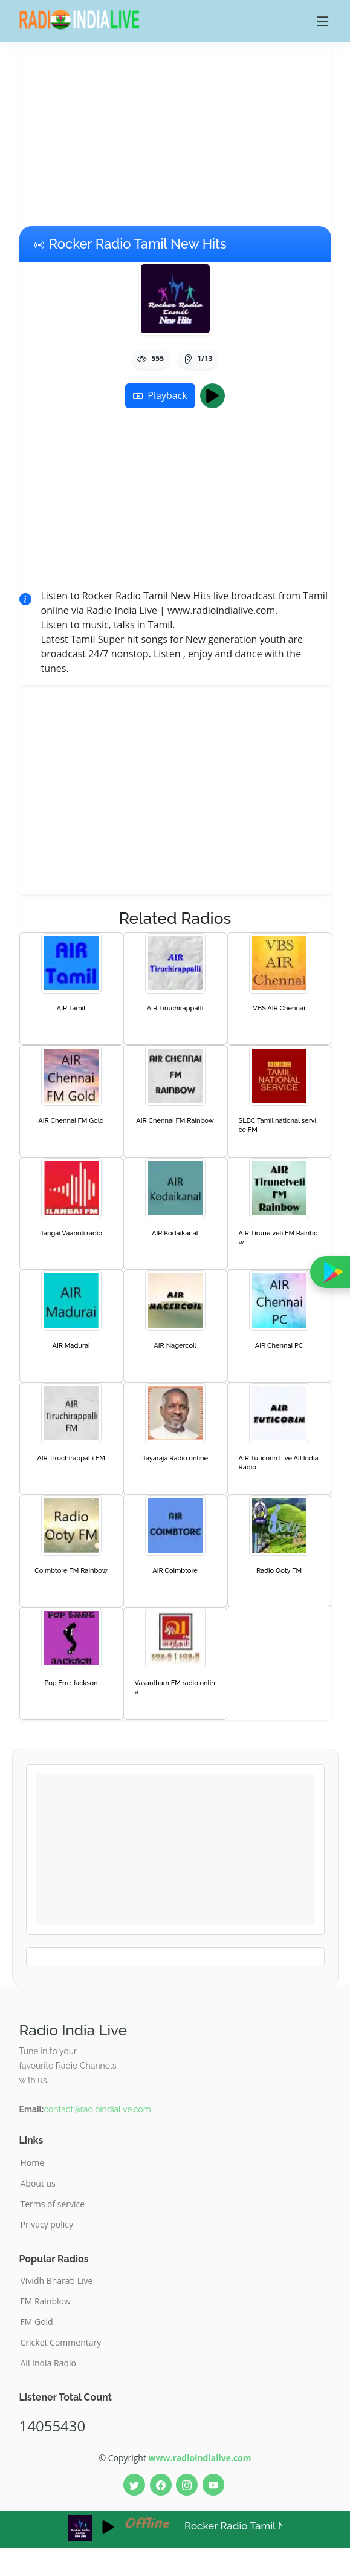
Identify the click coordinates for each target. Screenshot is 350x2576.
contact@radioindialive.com (97, 2109)
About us (38, 2183)
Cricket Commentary (61, 2342)
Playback (160, 395)
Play (216, 395)
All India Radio (49, 2363)
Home (33, 2163)
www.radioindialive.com (200, 2458)
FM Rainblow (46, 2301)
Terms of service (53, 2204)
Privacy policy (47, 2224)
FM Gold (37, 2322)
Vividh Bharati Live (57, 2281)
